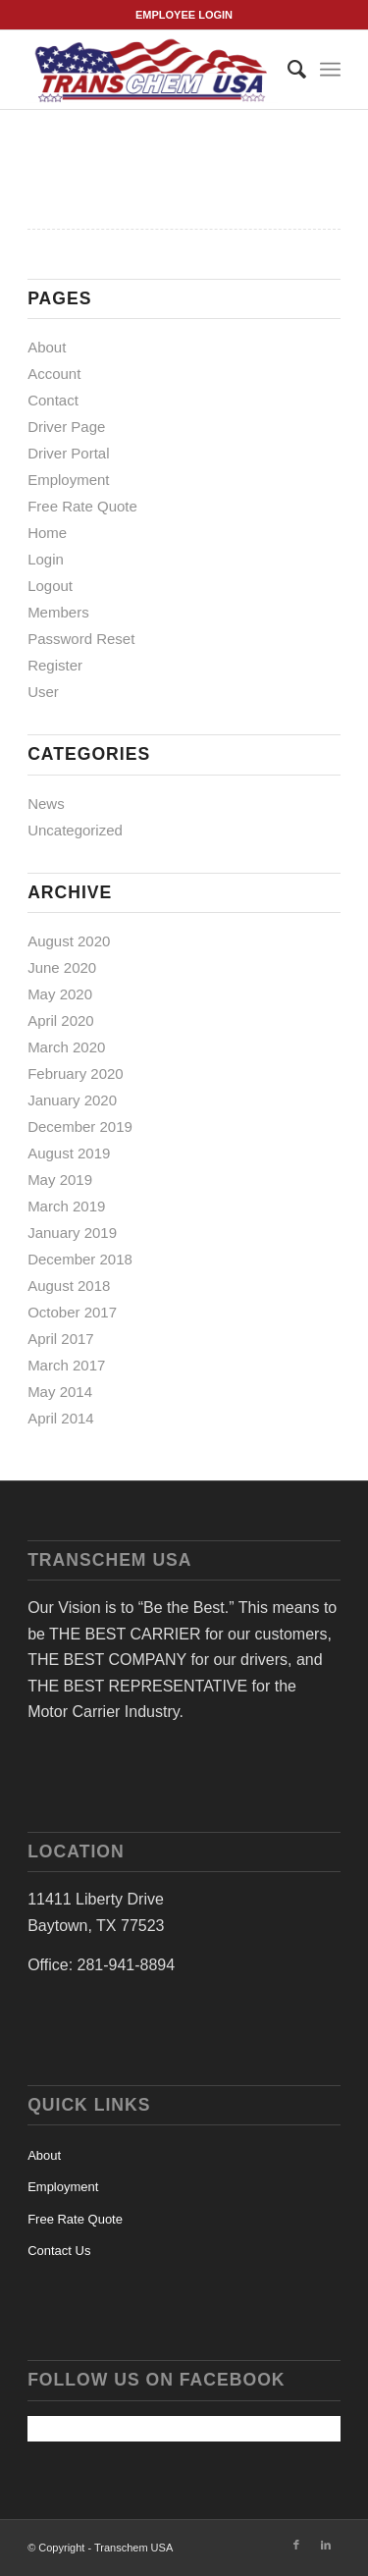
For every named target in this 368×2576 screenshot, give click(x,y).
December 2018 (79, 1259)
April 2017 (60, 1338)
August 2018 (68, 1285)
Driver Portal (68, 453)
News (46, 803)
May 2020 (59, 994)
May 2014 (59, 1391)
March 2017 (66, 1365)
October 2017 (72, 1312)
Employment (68, 479)
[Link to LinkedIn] (326, 2544)
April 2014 (60, 1418)
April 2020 (60, 1020)
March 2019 (66, 1206)
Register (54, 665)
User (43, 691)
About (46, 347)
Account (53, 373)
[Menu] (330, 69)
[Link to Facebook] (296, 2544)
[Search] (287, 69)
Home (47, 532)
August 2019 (68, 1153)
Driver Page (66, 426)
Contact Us (58, 2250)
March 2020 (66, 1047)
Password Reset (80, 638)
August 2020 (68, 941)
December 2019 (79, 1126)
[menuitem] (287, 69)
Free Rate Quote (82, 506)
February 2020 (75, 1073)
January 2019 (72, 1232)
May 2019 (59, 1179)
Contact (53, 400)
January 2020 (72, 1100)
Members (58, 612)
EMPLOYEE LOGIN (184, 15)
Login (45, 559)
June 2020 (61, 967)
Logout (50, 585)
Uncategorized (75, 830)
